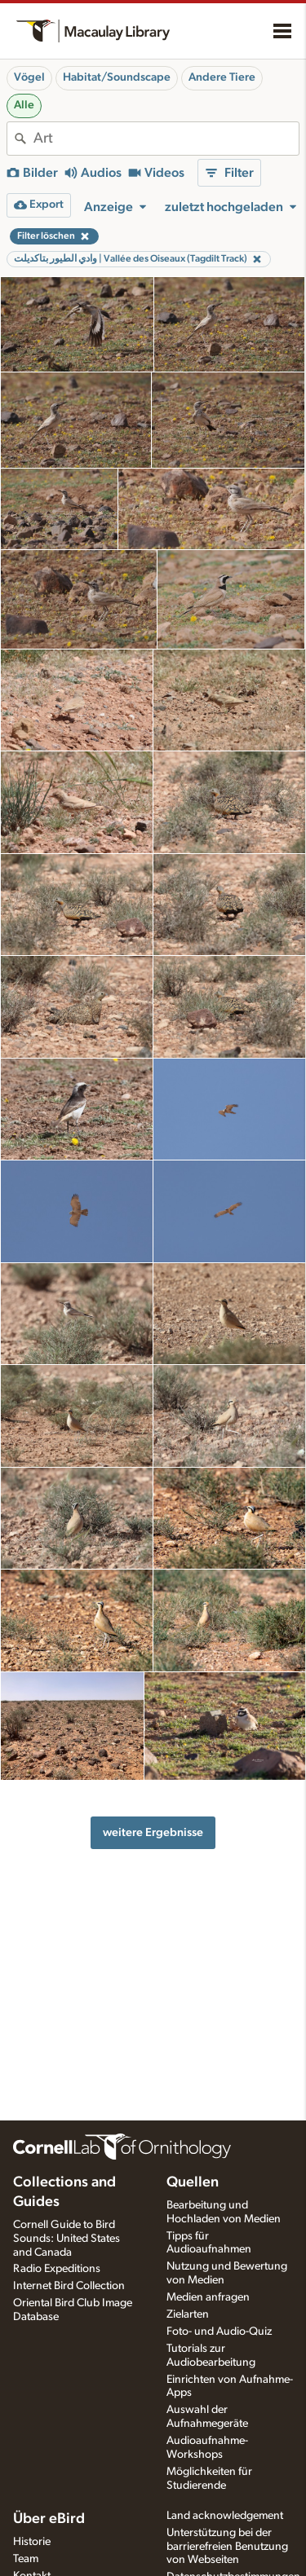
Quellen (192, 2182)
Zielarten (187, 2314)
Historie (32, 2541)
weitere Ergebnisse (153, 1832)
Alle (24, 105)
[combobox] (166, 138)
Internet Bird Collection (69, 2286)
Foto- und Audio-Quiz (219, 2331)
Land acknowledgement (224, 2515)
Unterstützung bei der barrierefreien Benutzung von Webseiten (227, 2546)
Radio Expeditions (56, 2268)
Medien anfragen (208, 2297)
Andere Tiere (221, 77)
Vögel (29, 77)
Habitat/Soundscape (117, 77)
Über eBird (49, 2519)
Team (25, 2559)
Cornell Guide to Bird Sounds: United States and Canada (66, 2238)
